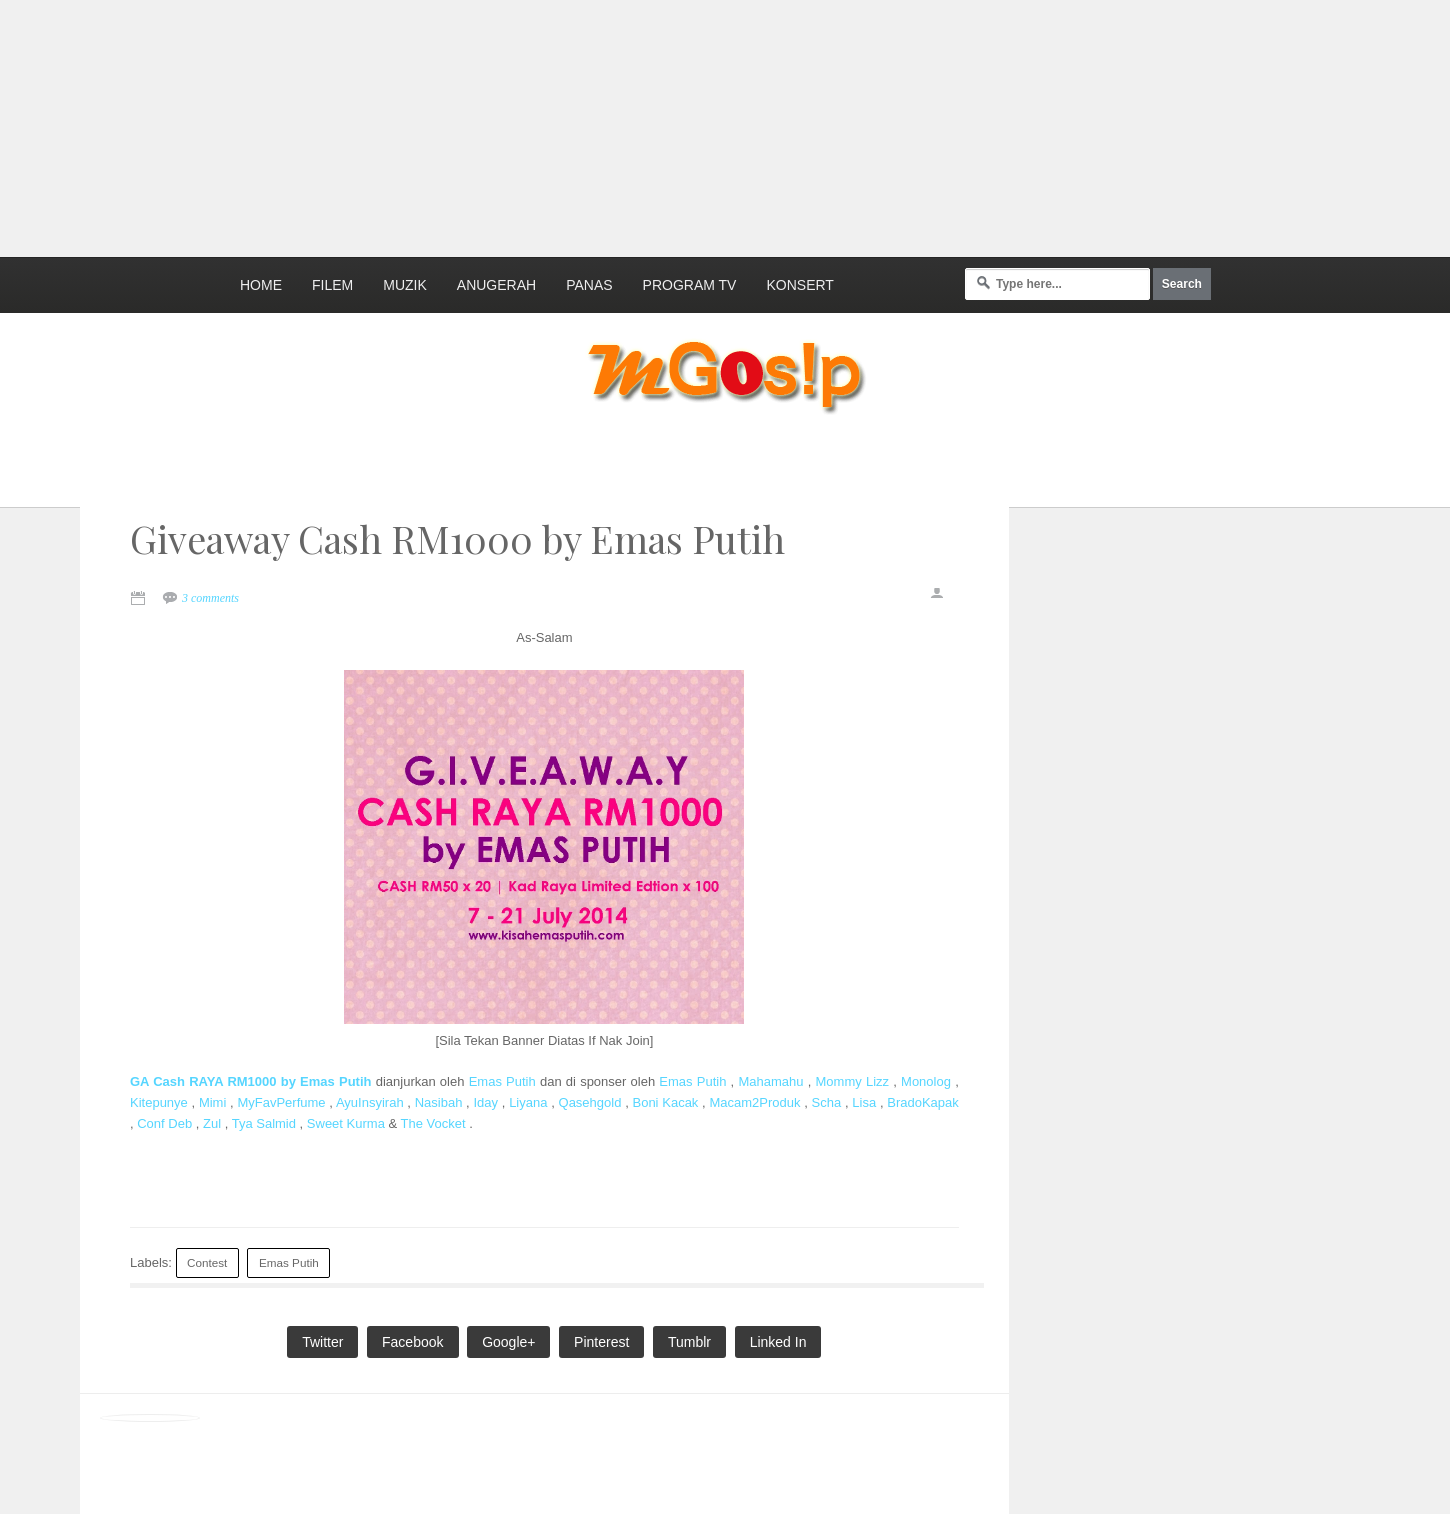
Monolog (926, 1081)
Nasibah (439, 1102)
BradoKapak (923, 1102)
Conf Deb (164, 1123)
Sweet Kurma (346, 1123)
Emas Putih (502, 1081)
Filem (332, 285)
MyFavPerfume (281, 1102)
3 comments (210, 598)
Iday (485, 1102)
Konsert (799, 285)
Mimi (212, 1102)
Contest (207, 1262)
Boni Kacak (665, 1102)
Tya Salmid (264, 1123)
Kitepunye (159, 1102)
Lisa (864, 1102)
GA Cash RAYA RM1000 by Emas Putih (250, 1081)
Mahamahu (770, 1081)
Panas (589, 285)
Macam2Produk (754, 1102)
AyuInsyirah (370, 1102)
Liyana (528, 1102)
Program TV (690, 285)
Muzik (405, 285)
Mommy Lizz (853, 1081)
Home (261, 285)
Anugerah (496, 285)
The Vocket (433, 1123)
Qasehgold (590, 1102)
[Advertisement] (485, 125)
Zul (212, 1123)
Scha (827, 1102)
